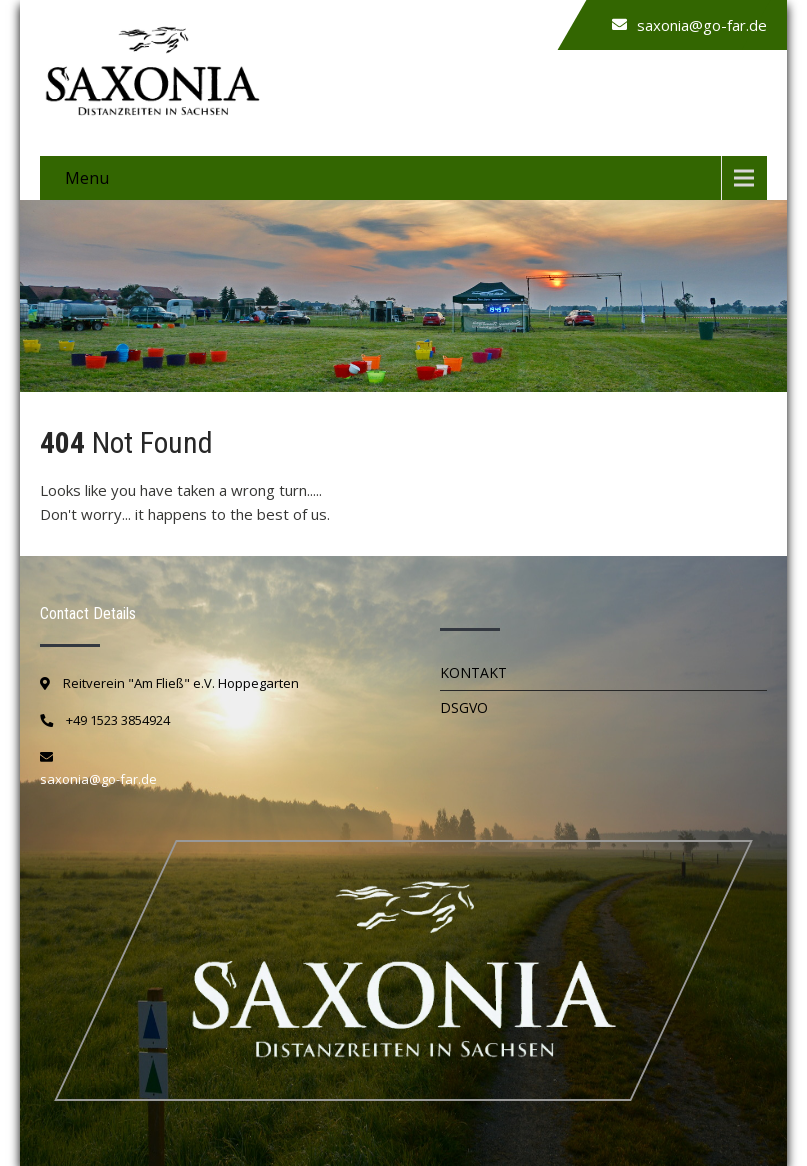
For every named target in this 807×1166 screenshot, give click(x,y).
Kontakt (473, 672)
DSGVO (464, 707)
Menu (87, 178)
